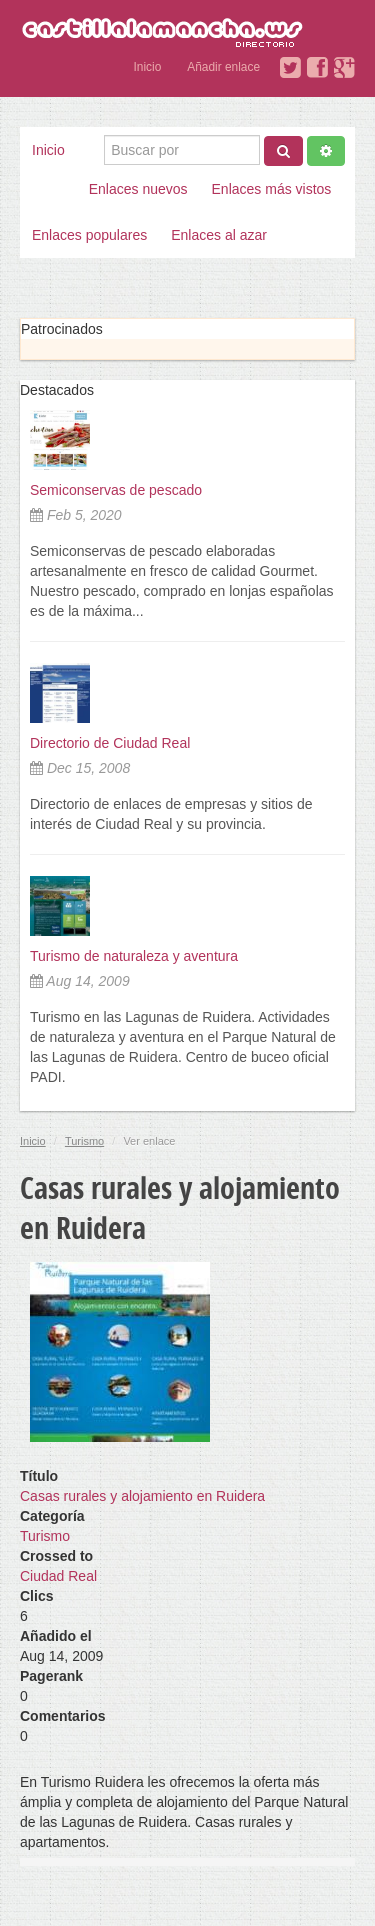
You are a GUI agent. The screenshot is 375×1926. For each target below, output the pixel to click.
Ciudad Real (58, 1576)
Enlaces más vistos (272, 189)
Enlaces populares (89, 235)
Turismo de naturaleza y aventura (134, 956)
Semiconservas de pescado (116, 490)
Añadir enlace (223, 67)
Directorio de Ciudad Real (110, 743)
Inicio (148, 67)
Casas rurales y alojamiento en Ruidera (142, 1496)
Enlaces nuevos (138, 189)
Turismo (84, 1141)
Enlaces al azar (219, 235)
